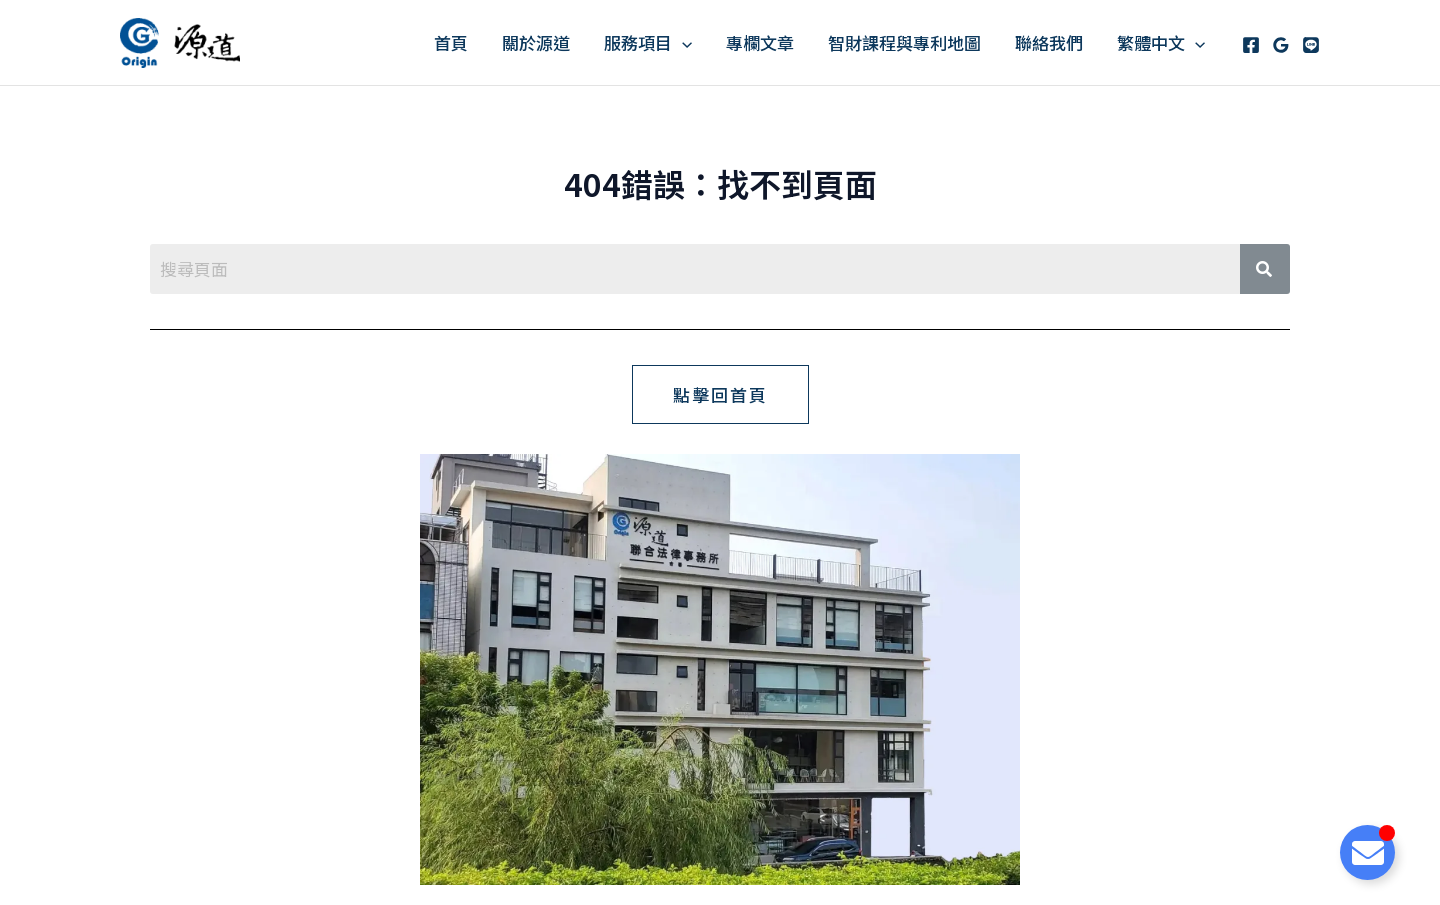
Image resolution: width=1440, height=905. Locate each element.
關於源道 (536, 42)
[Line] (1311, 45)
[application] (682, 42)
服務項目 (648, 42)
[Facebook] (1251, 45)
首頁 (451, 42)
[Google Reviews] (1281, 45)
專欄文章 (760, 42)
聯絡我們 (1049, 42)
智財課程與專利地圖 (904, 42)
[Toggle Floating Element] (1367, 852)
